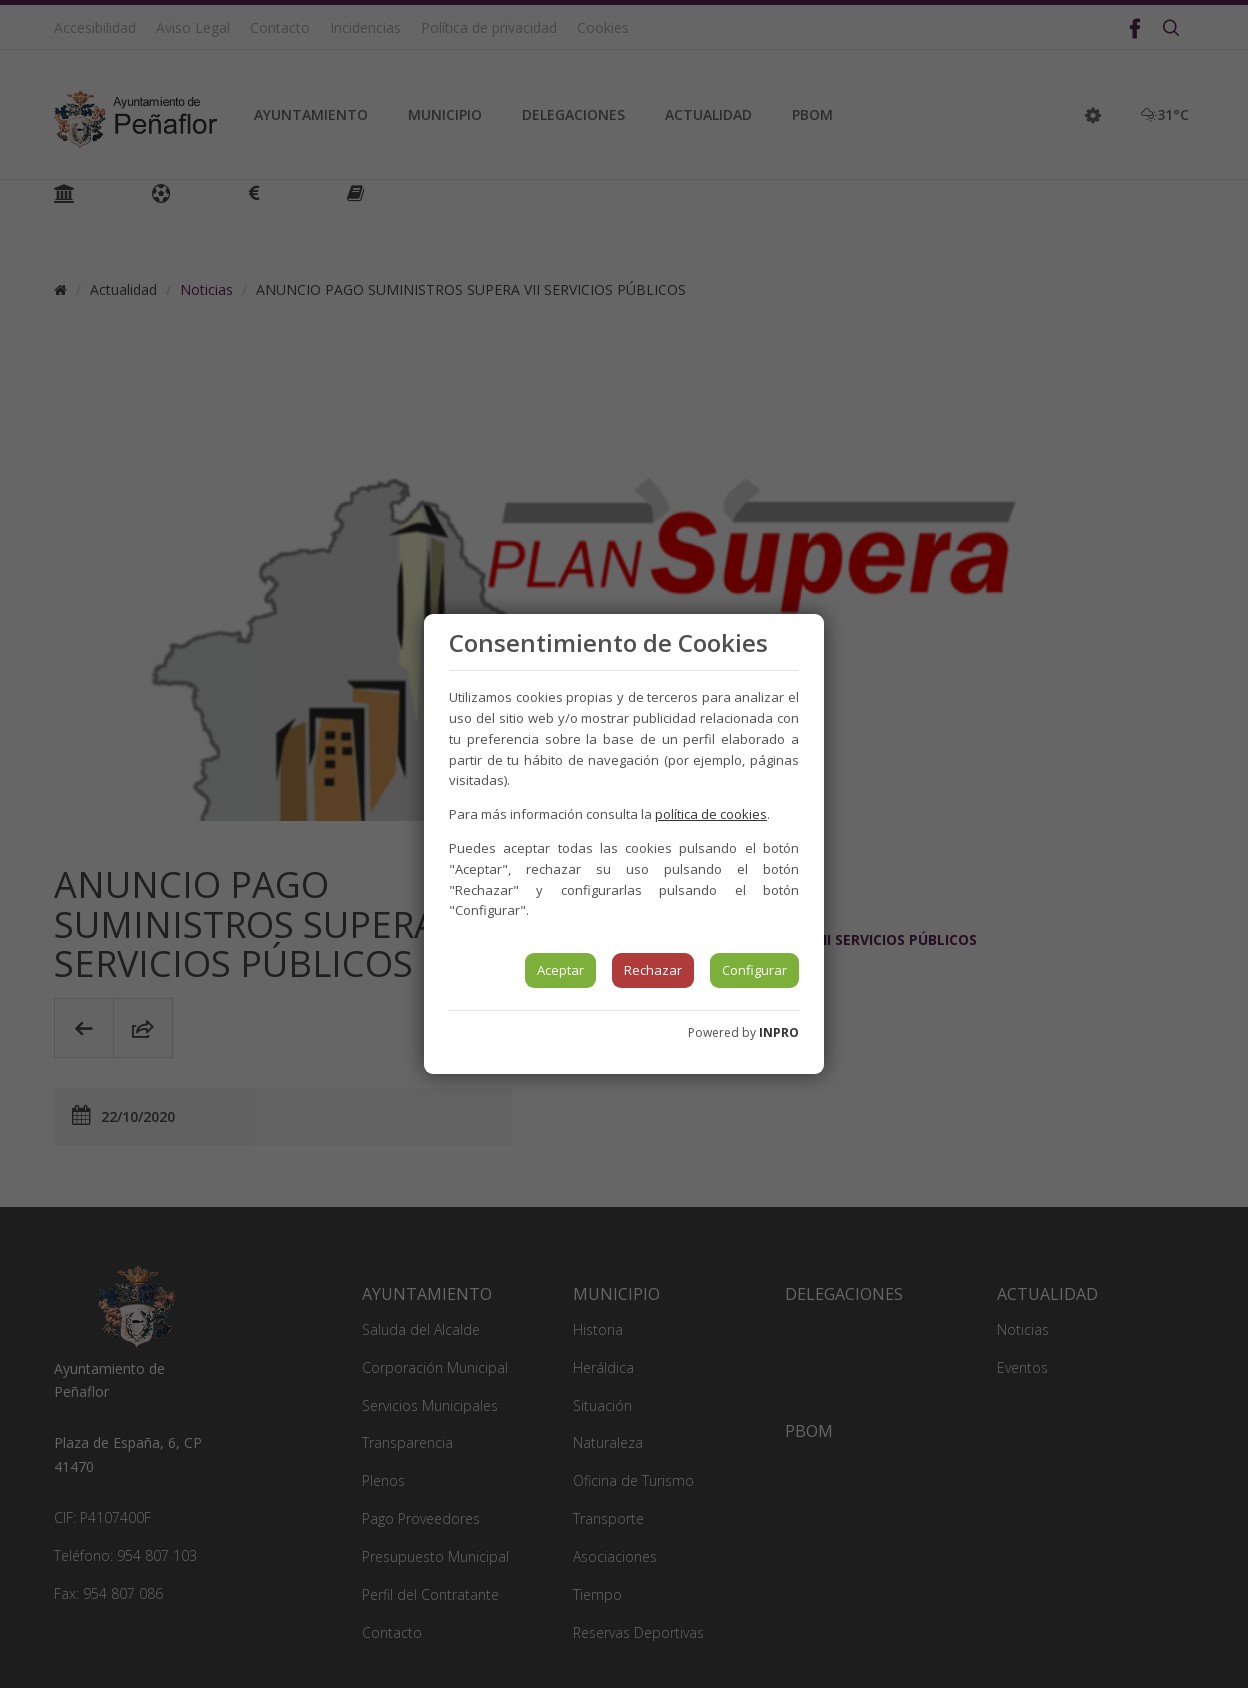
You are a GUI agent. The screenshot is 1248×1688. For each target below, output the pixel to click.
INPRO (779, 1032)
